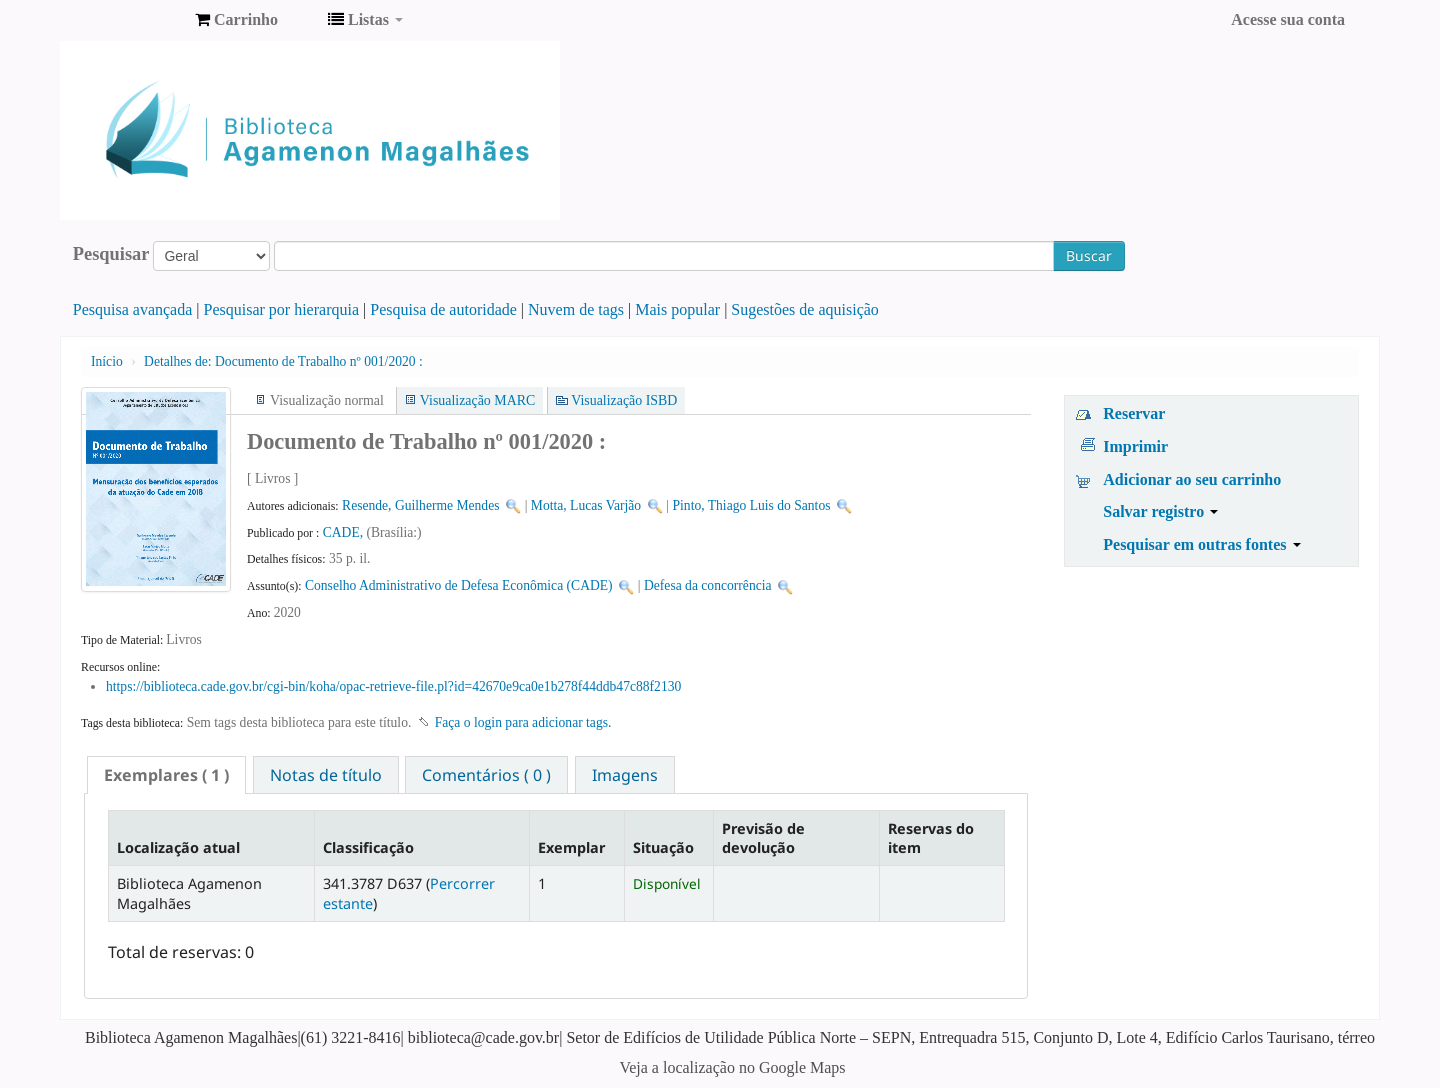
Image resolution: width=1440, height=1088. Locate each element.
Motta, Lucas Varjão (586, 505)
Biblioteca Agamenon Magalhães (130, 20)
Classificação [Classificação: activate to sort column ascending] (368, 847)
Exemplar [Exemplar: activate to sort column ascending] (571, 847)
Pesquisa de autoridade (443, 309)
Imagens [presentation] (625, 775)
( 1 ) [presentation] (166, 775)
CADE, (345, 532)
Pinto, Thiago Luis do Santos (752, 505)
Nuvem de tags (576, 309)
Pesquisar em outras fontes (1201, 544)
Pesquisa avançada (133, 309)
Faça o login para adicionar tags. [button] (523, 722)
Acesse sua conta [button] (1288, 19)
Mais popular (677, 309)
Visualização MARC (477, 400)
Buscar (1089, 255)
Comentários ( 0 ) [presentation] (486, 775)
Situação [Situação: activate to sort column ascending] (663, 847)
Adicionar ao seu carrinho (1192, 479)
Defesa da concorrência (708, 585)
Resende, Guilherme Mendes (420, 505)
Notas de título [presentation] (326, 775)
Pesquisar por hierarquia (282, 309)
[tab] (166, 775)
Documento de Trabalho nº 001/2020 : (283, 361)
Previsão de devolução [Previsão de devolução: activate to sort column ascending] (763, 838)
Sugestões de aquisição (805, 309)
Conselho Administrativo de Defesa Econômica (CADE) (459, 585)
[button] (236, 20)
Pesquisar (111, 254)
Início (107, 361)
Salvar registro (1160, 511)
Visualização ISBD (624, 400)
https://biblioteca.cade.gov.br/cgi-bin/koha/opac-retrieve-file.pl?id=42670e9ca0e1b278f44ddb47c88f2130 (393, 686)
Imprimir (1135, 446)
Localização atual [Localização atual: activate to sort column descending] (178, 847)
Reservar (1134, 413)
